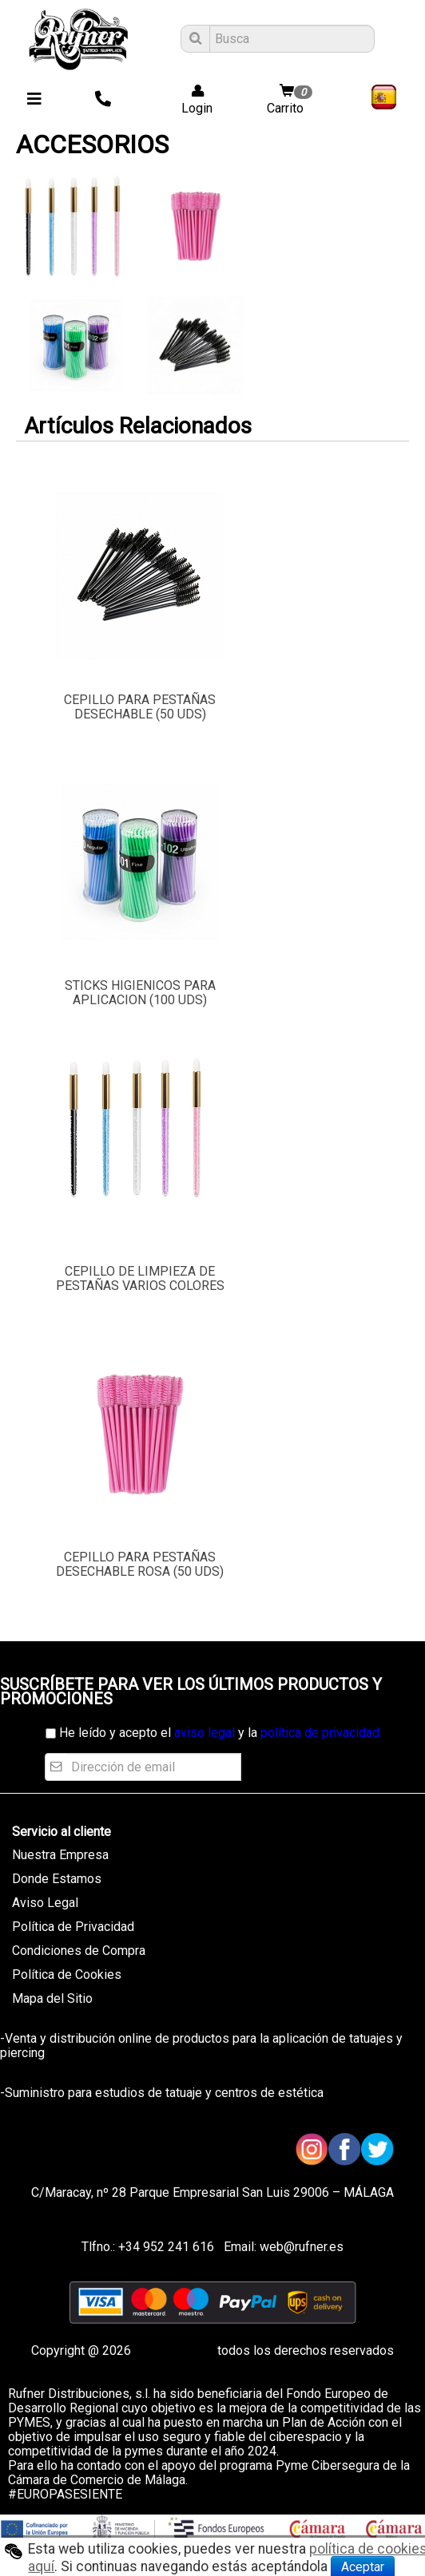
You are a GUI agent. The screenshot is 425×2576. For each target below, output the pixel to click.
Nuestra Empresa (60, 1854)
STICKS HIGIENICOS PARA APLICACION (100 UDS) (140, 992)
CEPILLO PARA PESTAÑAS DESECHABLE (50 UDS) (140, 707)
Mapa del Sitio (52, 1998)
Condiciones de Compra (78, 1950)
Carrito (291, 100)
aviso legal (204, 1732)
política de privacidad (319, 1732)
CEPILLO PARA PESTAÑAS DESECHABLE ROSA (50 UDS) (140, 1564)
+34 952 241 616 (166, 2246)
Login (192, 100)
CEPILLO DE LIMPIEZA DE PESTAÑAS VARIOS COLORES (140, 1278)
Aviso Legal (45, 1902)
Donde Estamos (56, 1878)
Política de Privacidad (73, 1926)
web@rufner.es (300, 2246)
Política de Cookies (66, 1974)
